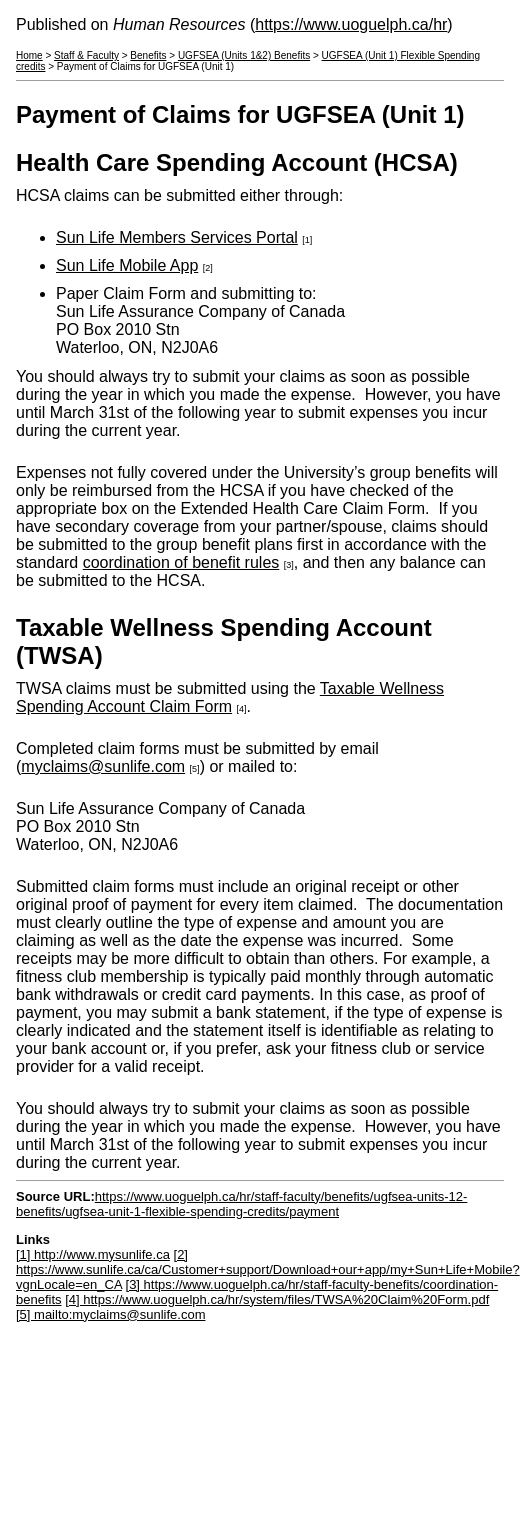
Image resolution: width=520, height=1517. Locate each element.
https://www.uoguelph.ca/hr (351, 24)
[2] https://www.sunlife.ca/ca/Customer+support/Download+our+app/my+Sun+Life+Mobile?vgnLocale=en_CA (268, 1269)
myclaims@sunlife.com (103, 766)
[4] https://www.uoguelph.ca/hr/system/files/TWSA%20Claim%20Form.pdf (277, 1299)
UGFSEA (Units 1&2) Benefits (244, 55)
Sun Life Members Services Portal (177, 237)
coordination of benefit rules (181, 562)
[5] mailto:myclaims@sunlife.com (110, 1314)
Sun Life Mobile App (127, 265)
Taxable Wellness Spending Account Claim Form (230, 697)
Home (29, 55)
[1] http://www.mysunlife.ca (93, 1254)
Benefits (148, 55)
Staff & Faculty (86, 55)
